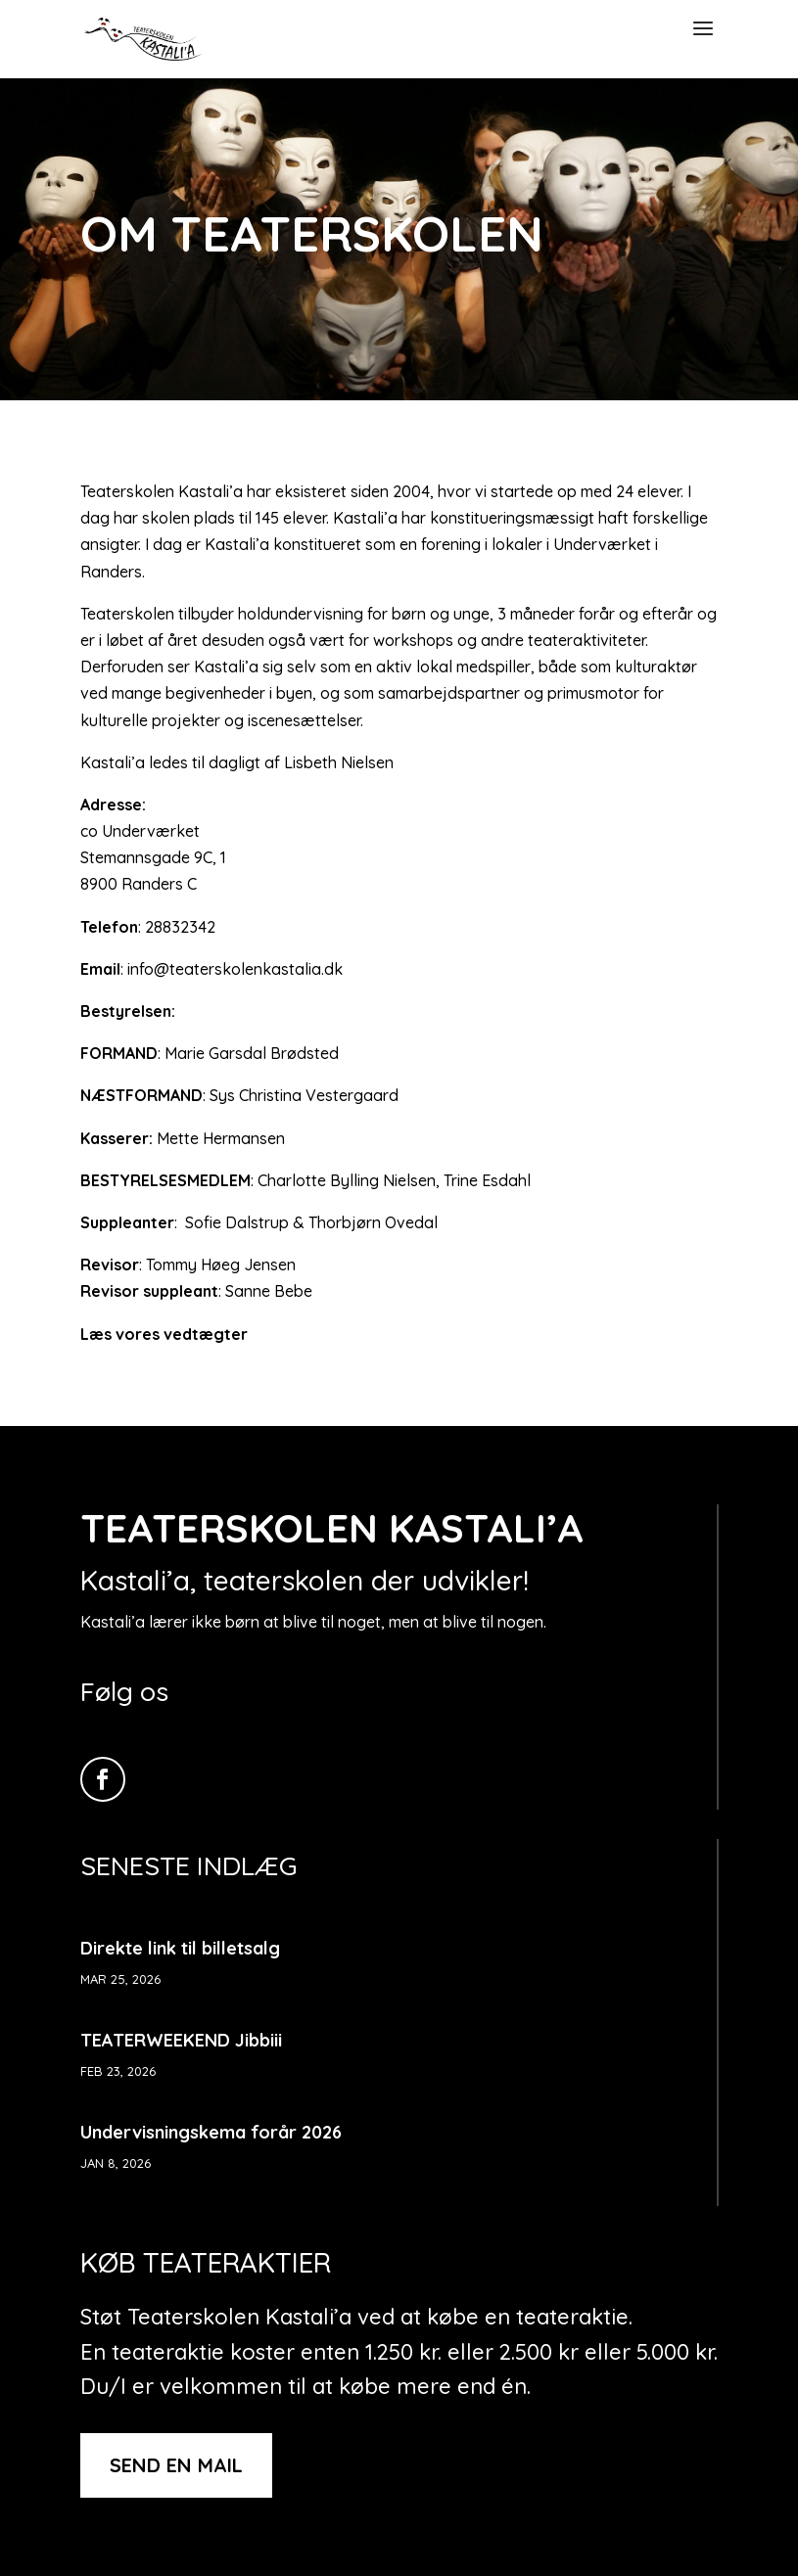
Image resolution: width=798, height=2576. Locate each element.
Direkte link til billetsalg (180, 1948)
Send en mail (176, 2465)
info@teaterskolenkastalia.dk (235, 969)
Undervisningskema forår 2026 (211, 2132)
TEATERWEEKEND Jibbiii (181, 2040)
